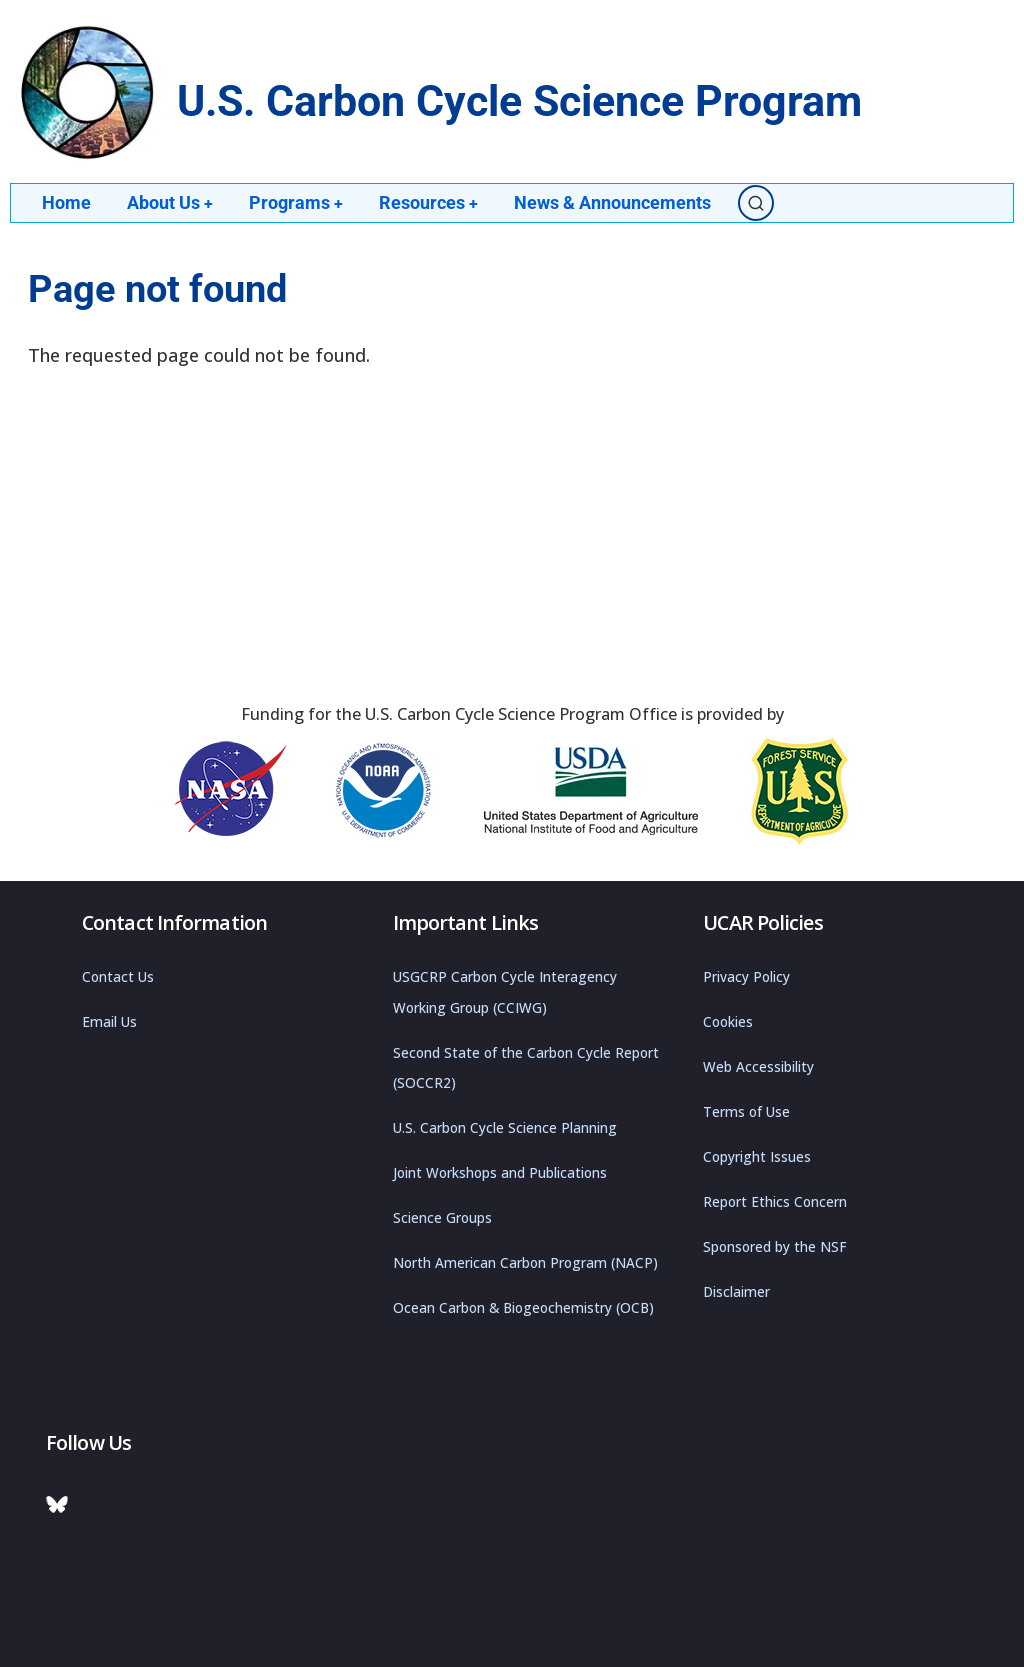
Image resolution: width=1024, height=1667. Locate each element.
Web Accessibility (758, 1067)
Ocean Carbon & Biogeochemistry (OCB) (523, 1308)
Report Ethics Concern (775, 1202)
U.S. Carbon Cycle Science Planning (505, 1128)
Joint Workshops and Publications (500, 1173)
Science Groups (442, 1218)
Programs (297, 202)
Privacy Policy (746, 977)
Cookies (728, 1022)
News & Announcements (615, 202)
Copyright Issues (757, 1157)
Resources (431, 202)
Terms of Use (746, 1112)
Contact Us (118, 977)
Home (66, 202)
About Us (170, 202)
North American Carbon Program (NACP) (525, 1263)
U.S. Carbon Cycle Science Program (519, 101)
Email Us (109, 1022)
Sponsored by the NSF (775, 1247)
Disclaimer (736, 1292)
